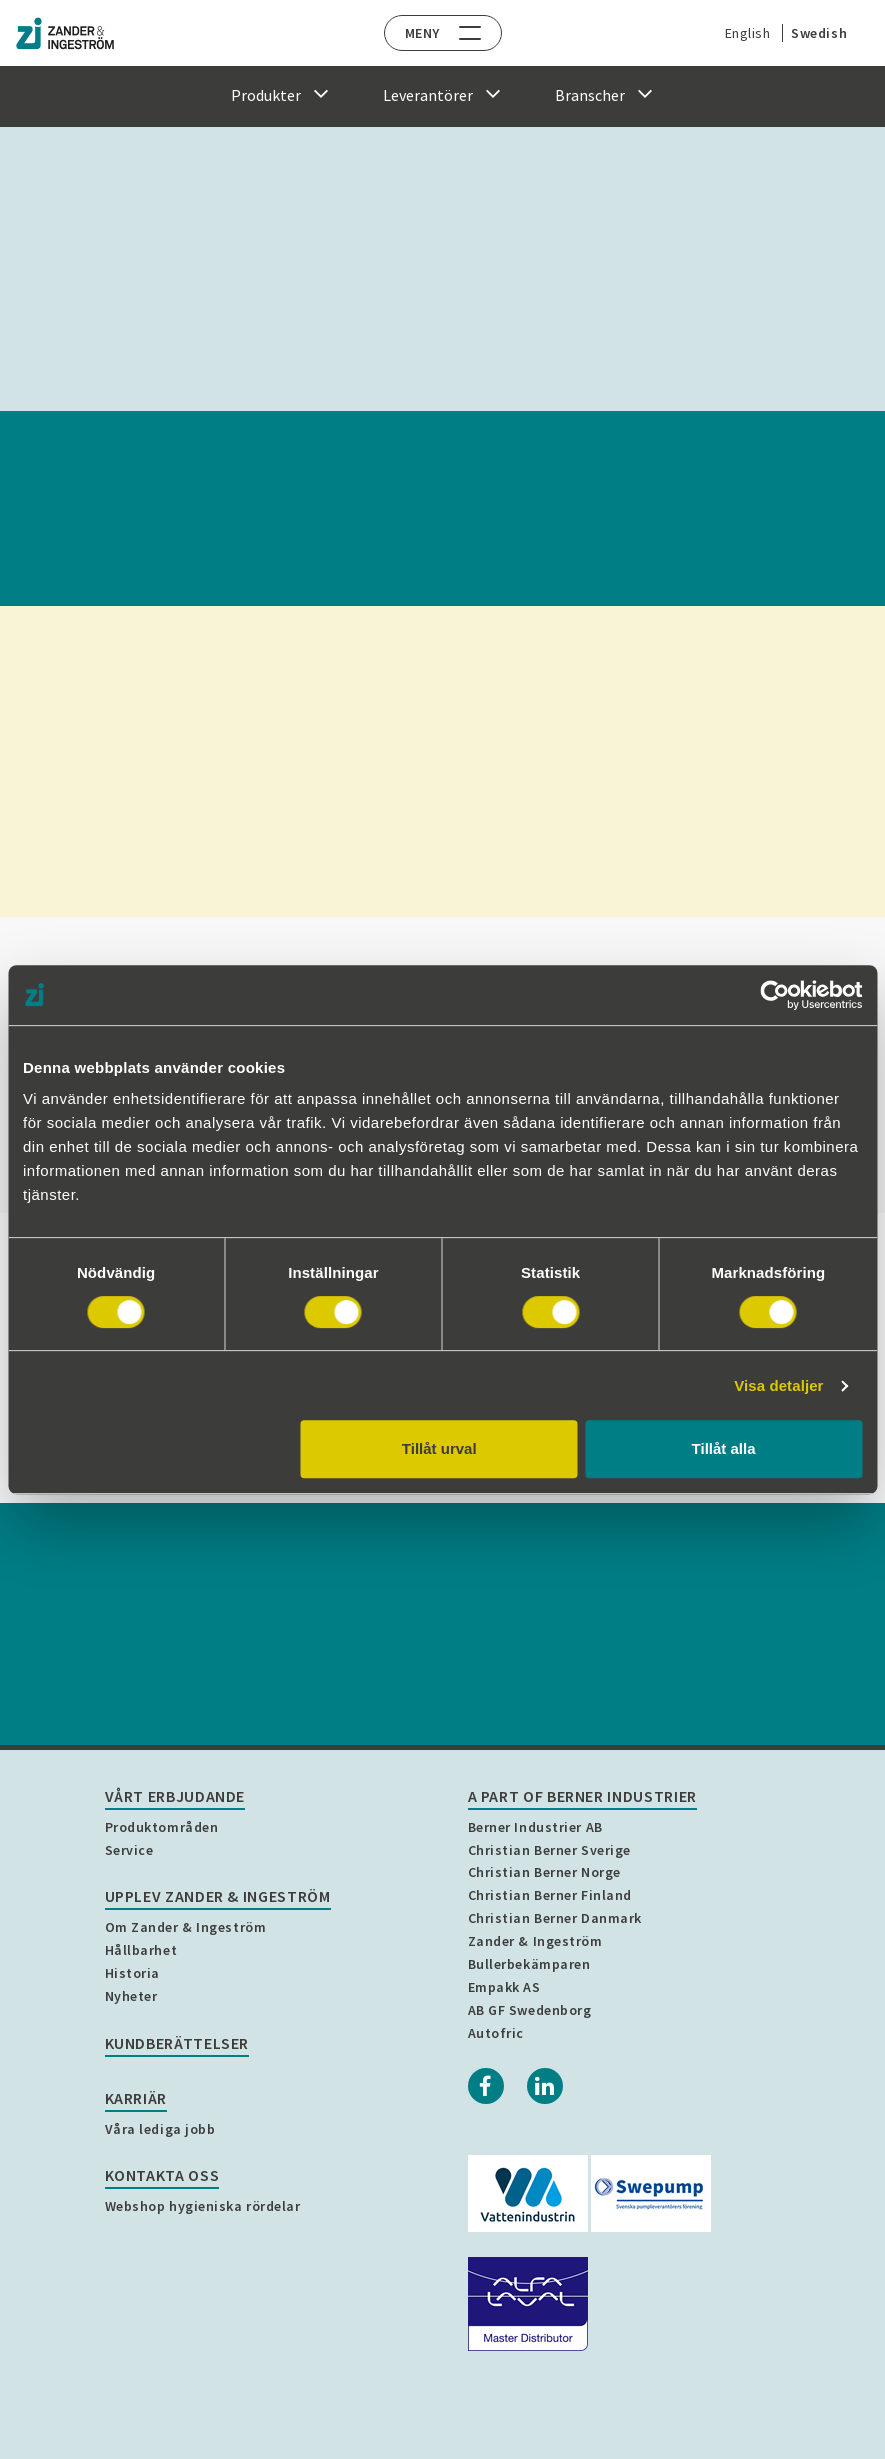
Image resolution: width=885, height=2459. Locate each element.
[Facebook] (486, 2086)
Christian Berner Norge (544, 1872)
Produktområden (162, 1827)
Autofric (496, 2033)
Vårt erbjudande (175, 1796)
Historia (132, 1973)
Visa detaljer (778, 1385)
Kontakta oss (162, 2175)
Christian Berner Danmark (555, 1918)
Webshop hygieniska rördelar (203, 2206)
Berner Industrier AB (535, 1827)
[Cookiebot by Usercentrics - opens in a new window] (774, 995)
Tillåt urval (439, 1448)
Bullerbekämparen (529, 1964)
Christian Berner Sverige (549, 1850)
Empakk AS (504, 1987)
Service (129, 1850)
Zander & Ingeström (535, 1941)
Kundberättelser (177, 2043)
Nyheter (131, 1996)
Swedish (814, 33)
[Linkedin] (545, 2086)
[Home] (65, 33)
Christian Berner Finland (550, 1895)
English (743, 33)
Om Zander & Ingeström (186, 1927)
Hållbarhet (141, 1950)
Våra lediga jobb (160, 2129)
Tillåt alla (724, 1448)
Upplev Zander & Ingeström (218, 1896)
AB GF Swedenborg (530, 2010)
